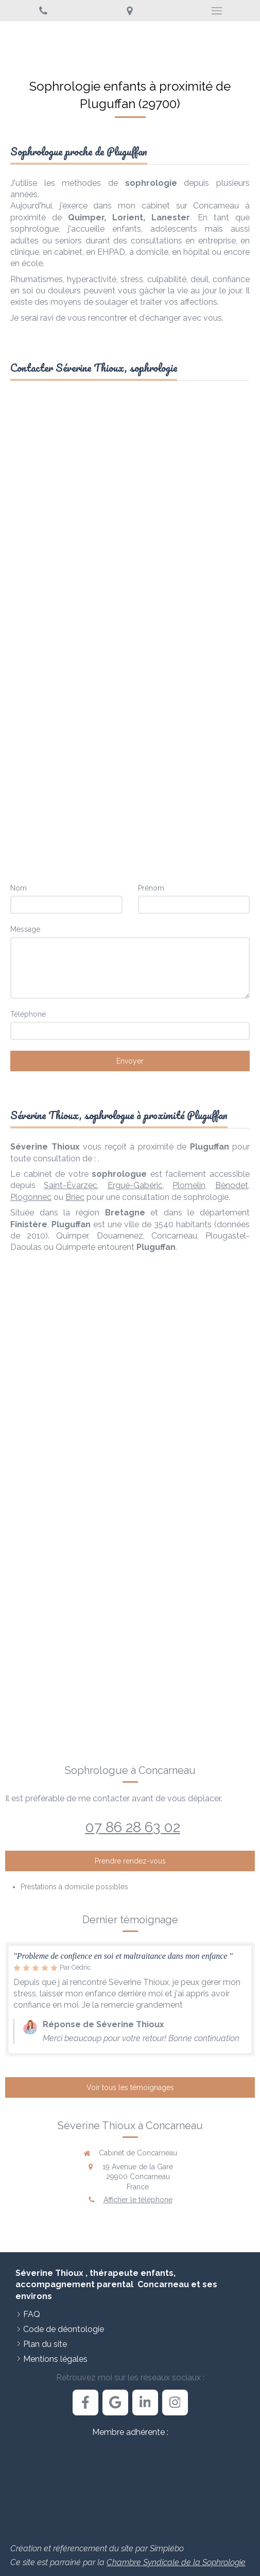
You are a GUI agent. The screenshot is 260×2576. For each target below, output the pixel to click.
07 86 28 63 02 (132, 1827)
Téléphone (28, 1014)
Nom (18, 888)
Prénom (151, 888)
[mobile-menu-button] (217, 11)
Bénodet (231, 1185)
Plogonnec (30, 1197)
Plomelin (188, 1185)
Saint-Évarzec (70, 1185)
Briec (74, 1197)
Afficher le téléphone (137, 2200)
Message (25, 929)
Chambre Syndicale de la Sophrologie (176, 2562)
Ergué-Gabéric (135, 1185)
